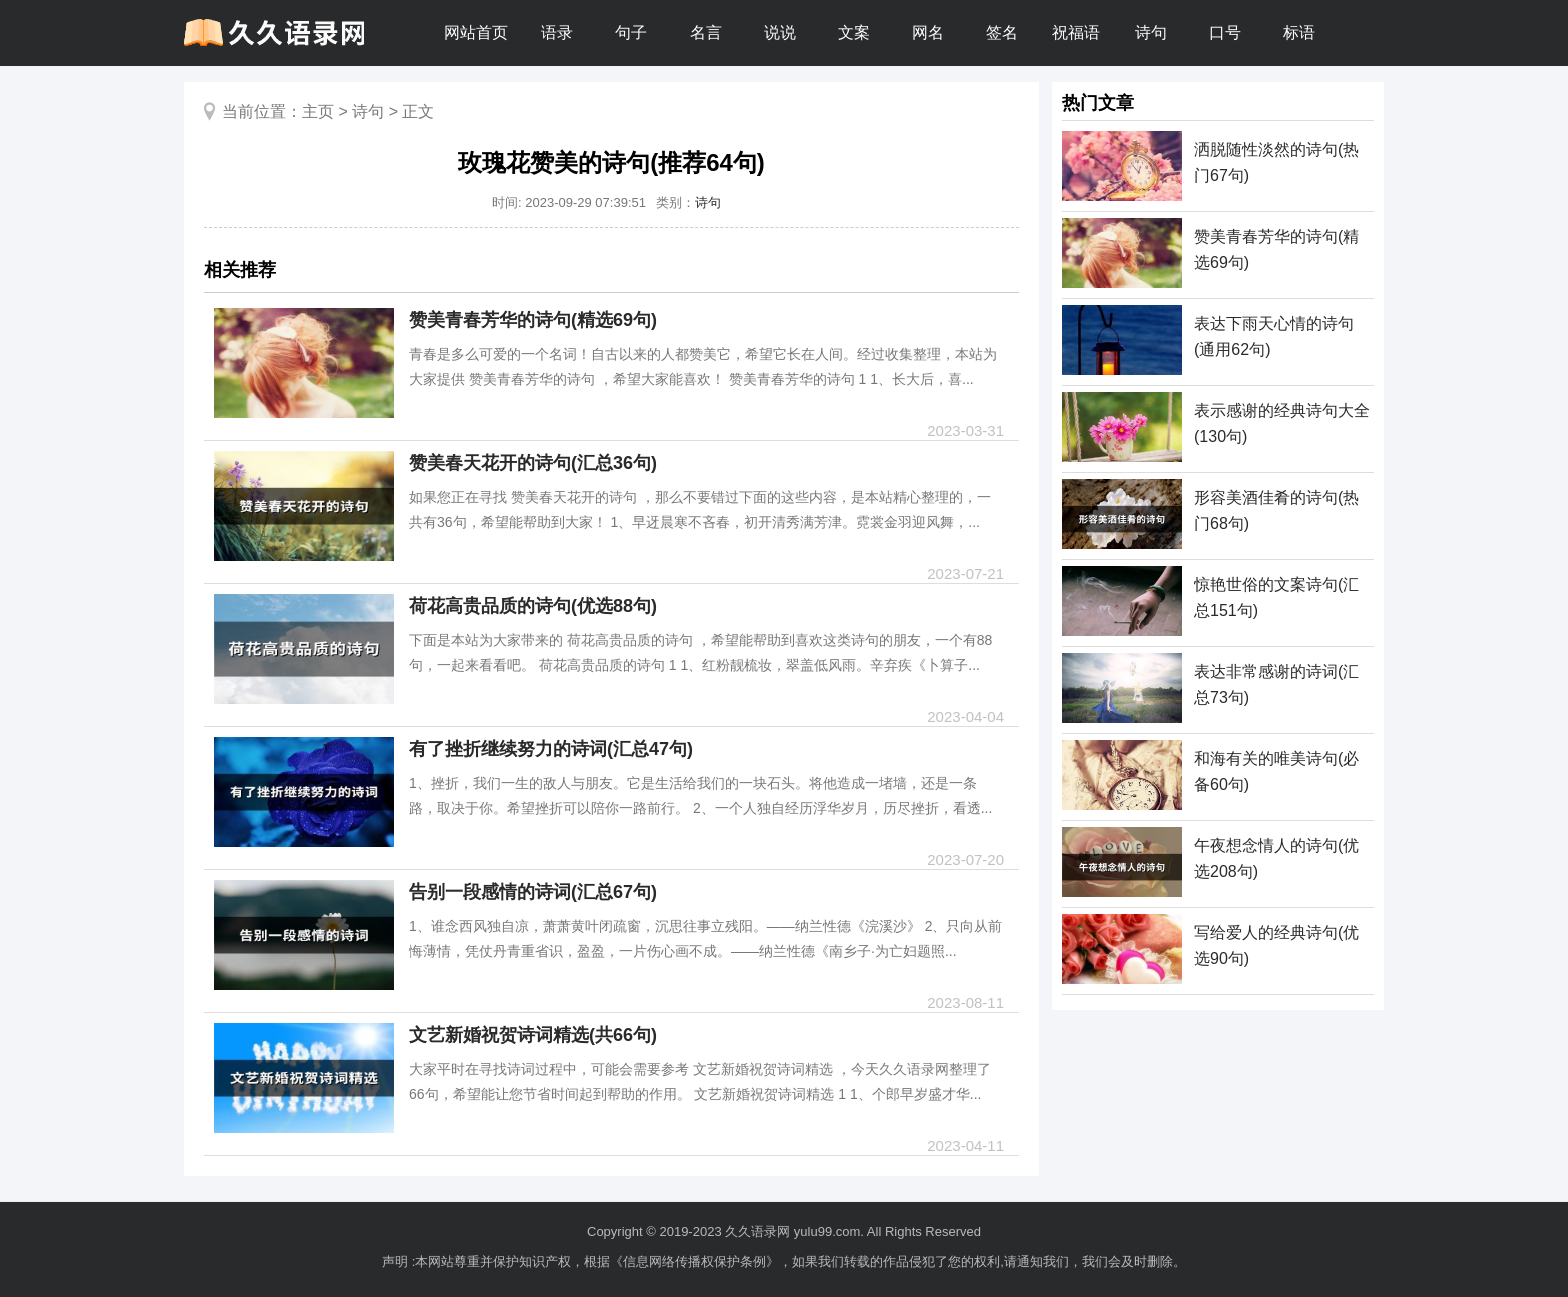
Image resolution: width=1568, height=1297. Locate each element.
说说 (780, 32)
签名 (1002, 32)
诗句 (1151, 32)
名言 (706, 32)
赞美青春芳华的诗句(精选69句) (533, 320)
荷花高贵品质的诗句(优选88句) (533, 606)
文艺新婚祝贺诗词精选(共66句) (533, 1035)
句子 (631, 32)
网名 (928, 32)
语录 (557, 32)
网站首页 (476, 32)
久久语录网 (757, 1231)
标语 (1299, 32)
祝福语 (1076, 32)
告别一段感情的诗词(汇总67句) (533, 892)
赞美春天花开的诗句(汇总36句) (533, 463)
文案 (854, 32)
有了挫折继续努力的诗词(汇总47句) (551, 749)
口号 (1225, 32)
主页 (318, 111)
